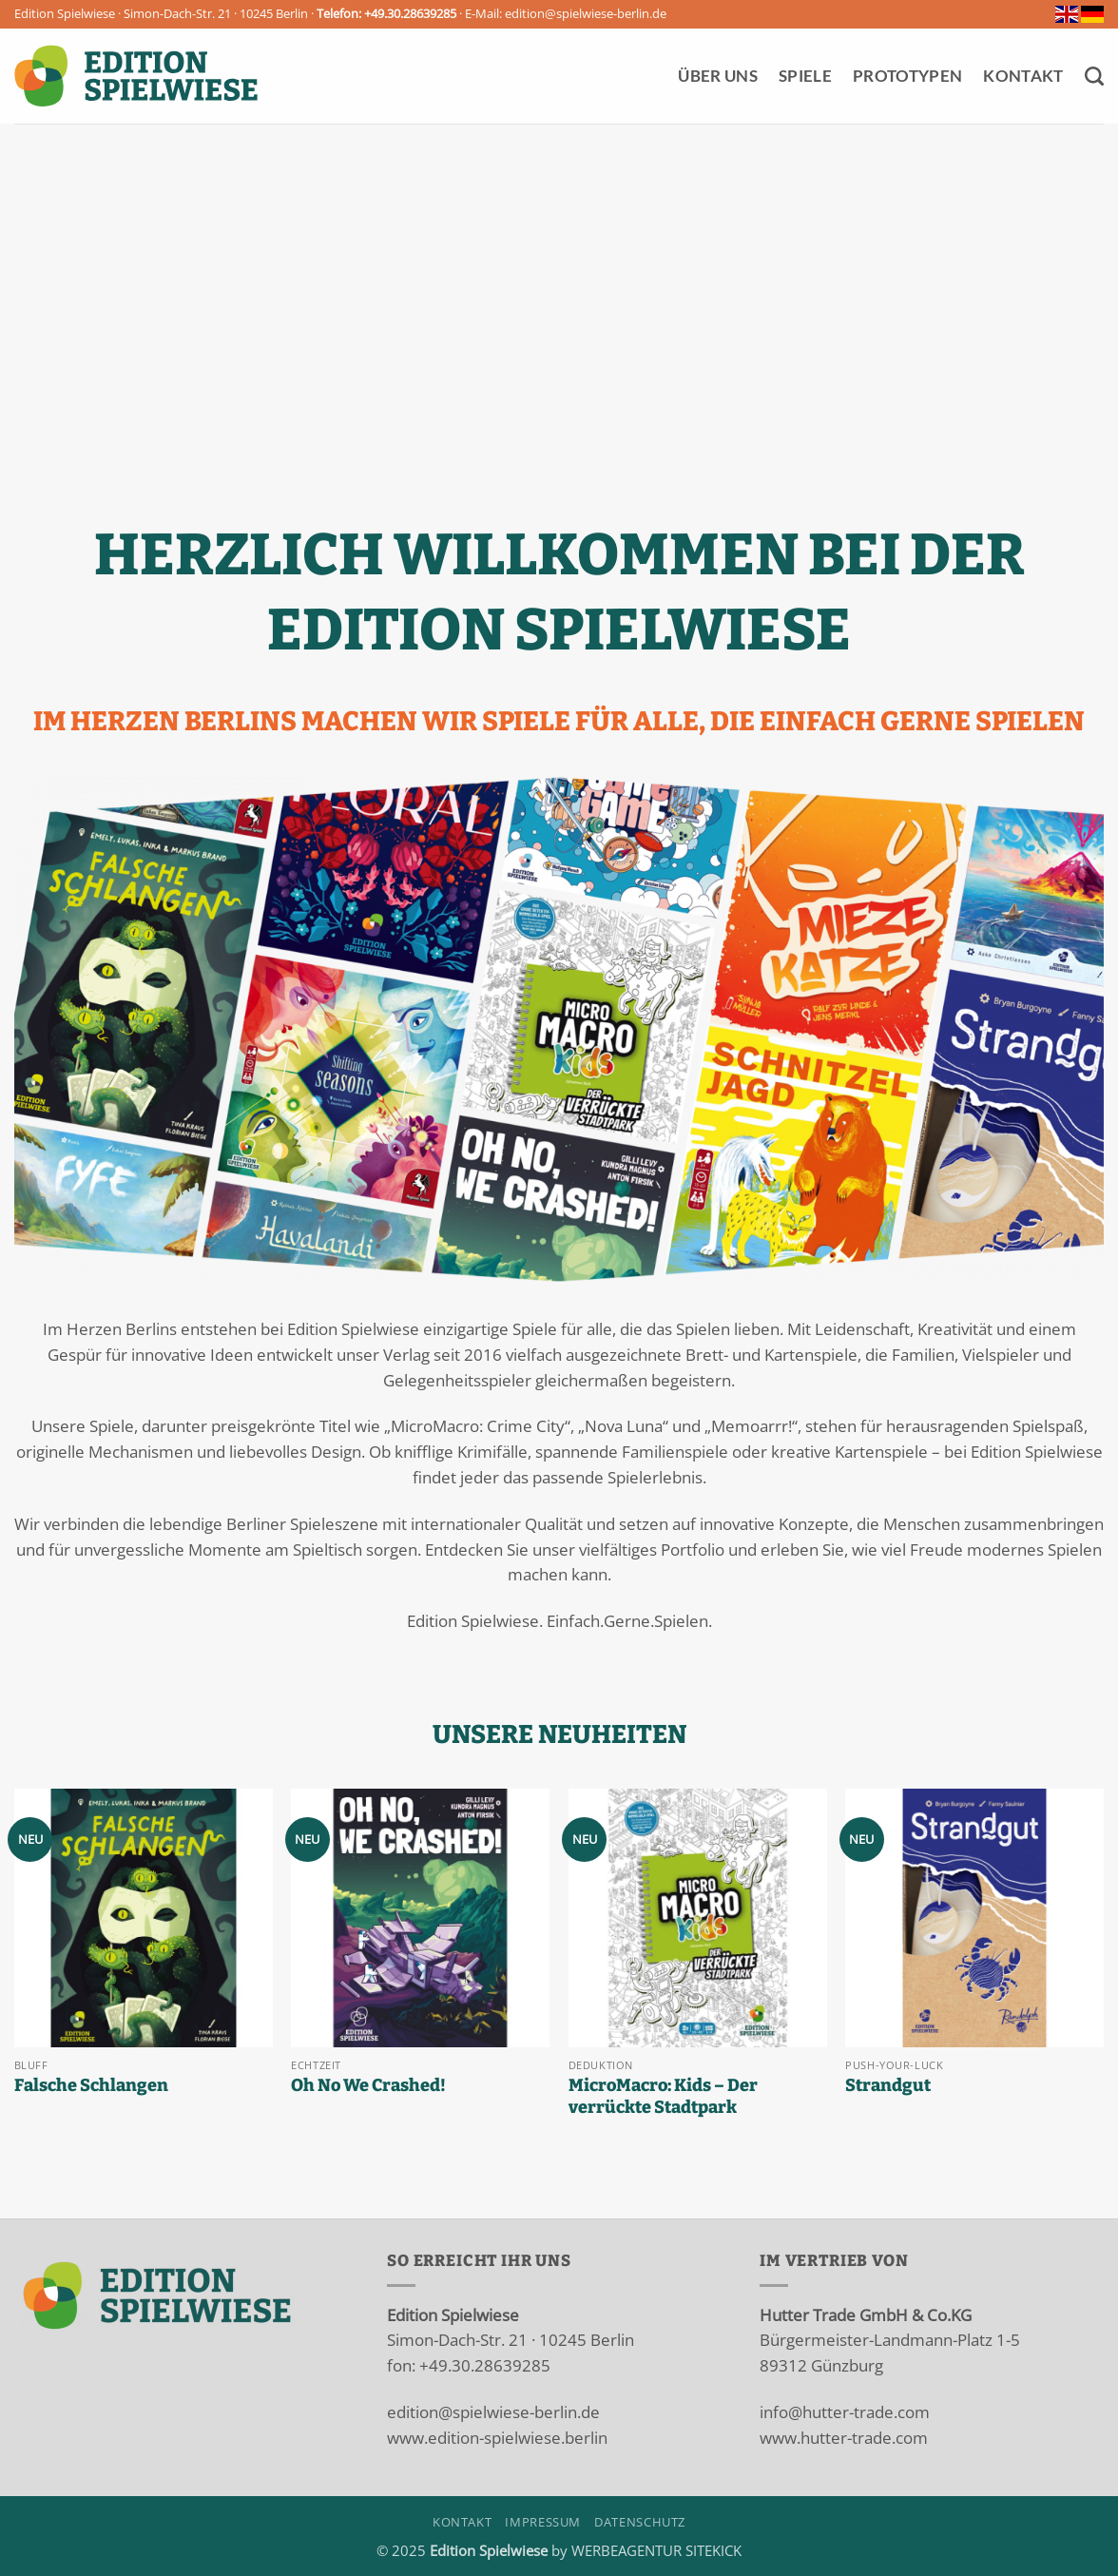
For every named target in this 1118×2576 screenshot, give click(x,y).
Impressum (543, 2521)
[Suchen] (1094, 76)
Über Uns (718, 76)
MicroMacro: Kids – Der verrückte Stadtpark (663, 2097)
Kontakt (1023, 76)
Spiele (805, 76)
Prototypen (907, 76)
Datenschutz (639, 2521)
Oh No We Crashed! (368, 2085)
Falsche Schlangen (91, 2085)
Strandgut (888, 2085)
